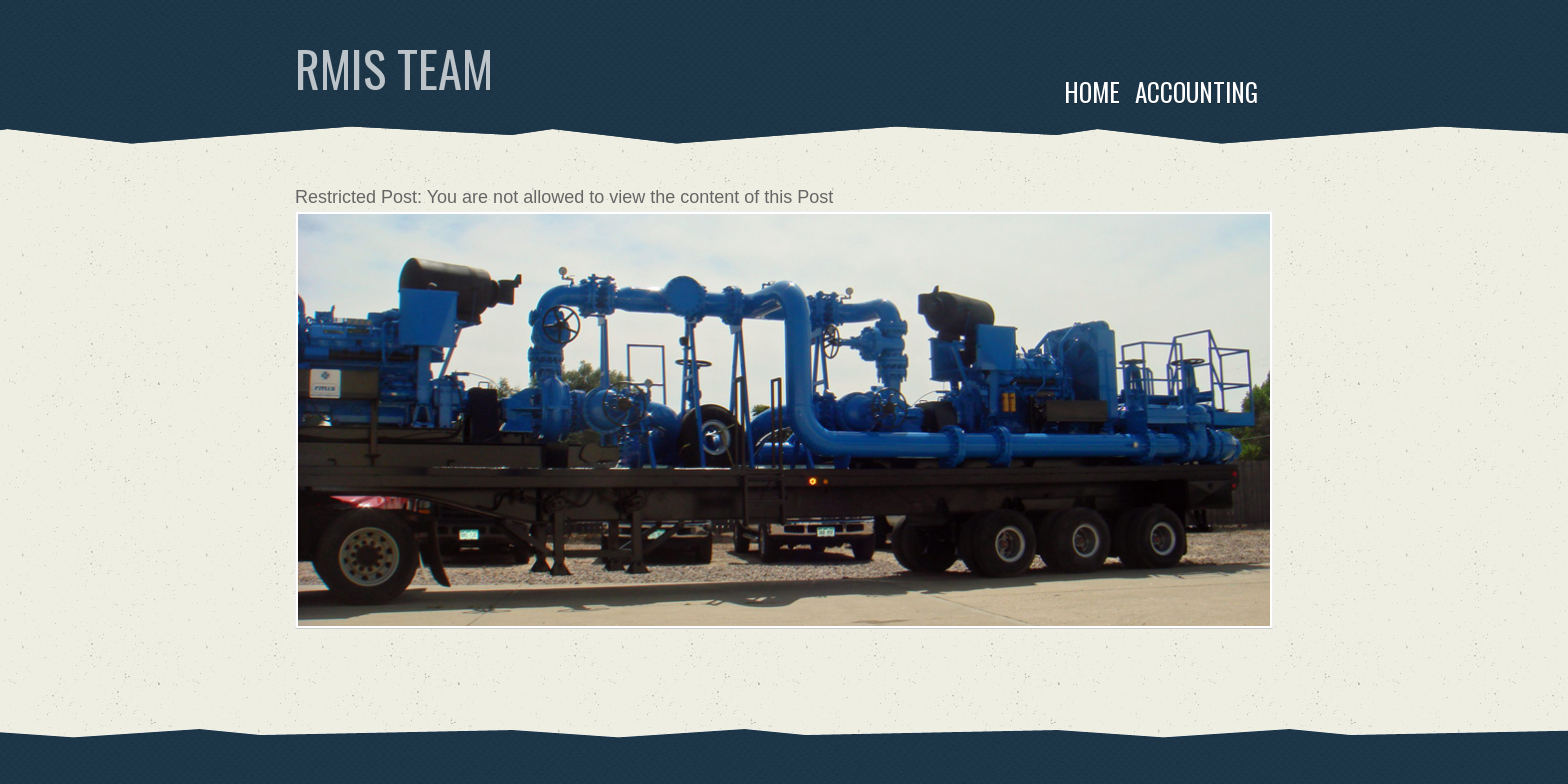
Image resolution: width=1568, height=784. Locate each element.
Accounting (1196, 91)
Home (1092, 91)
